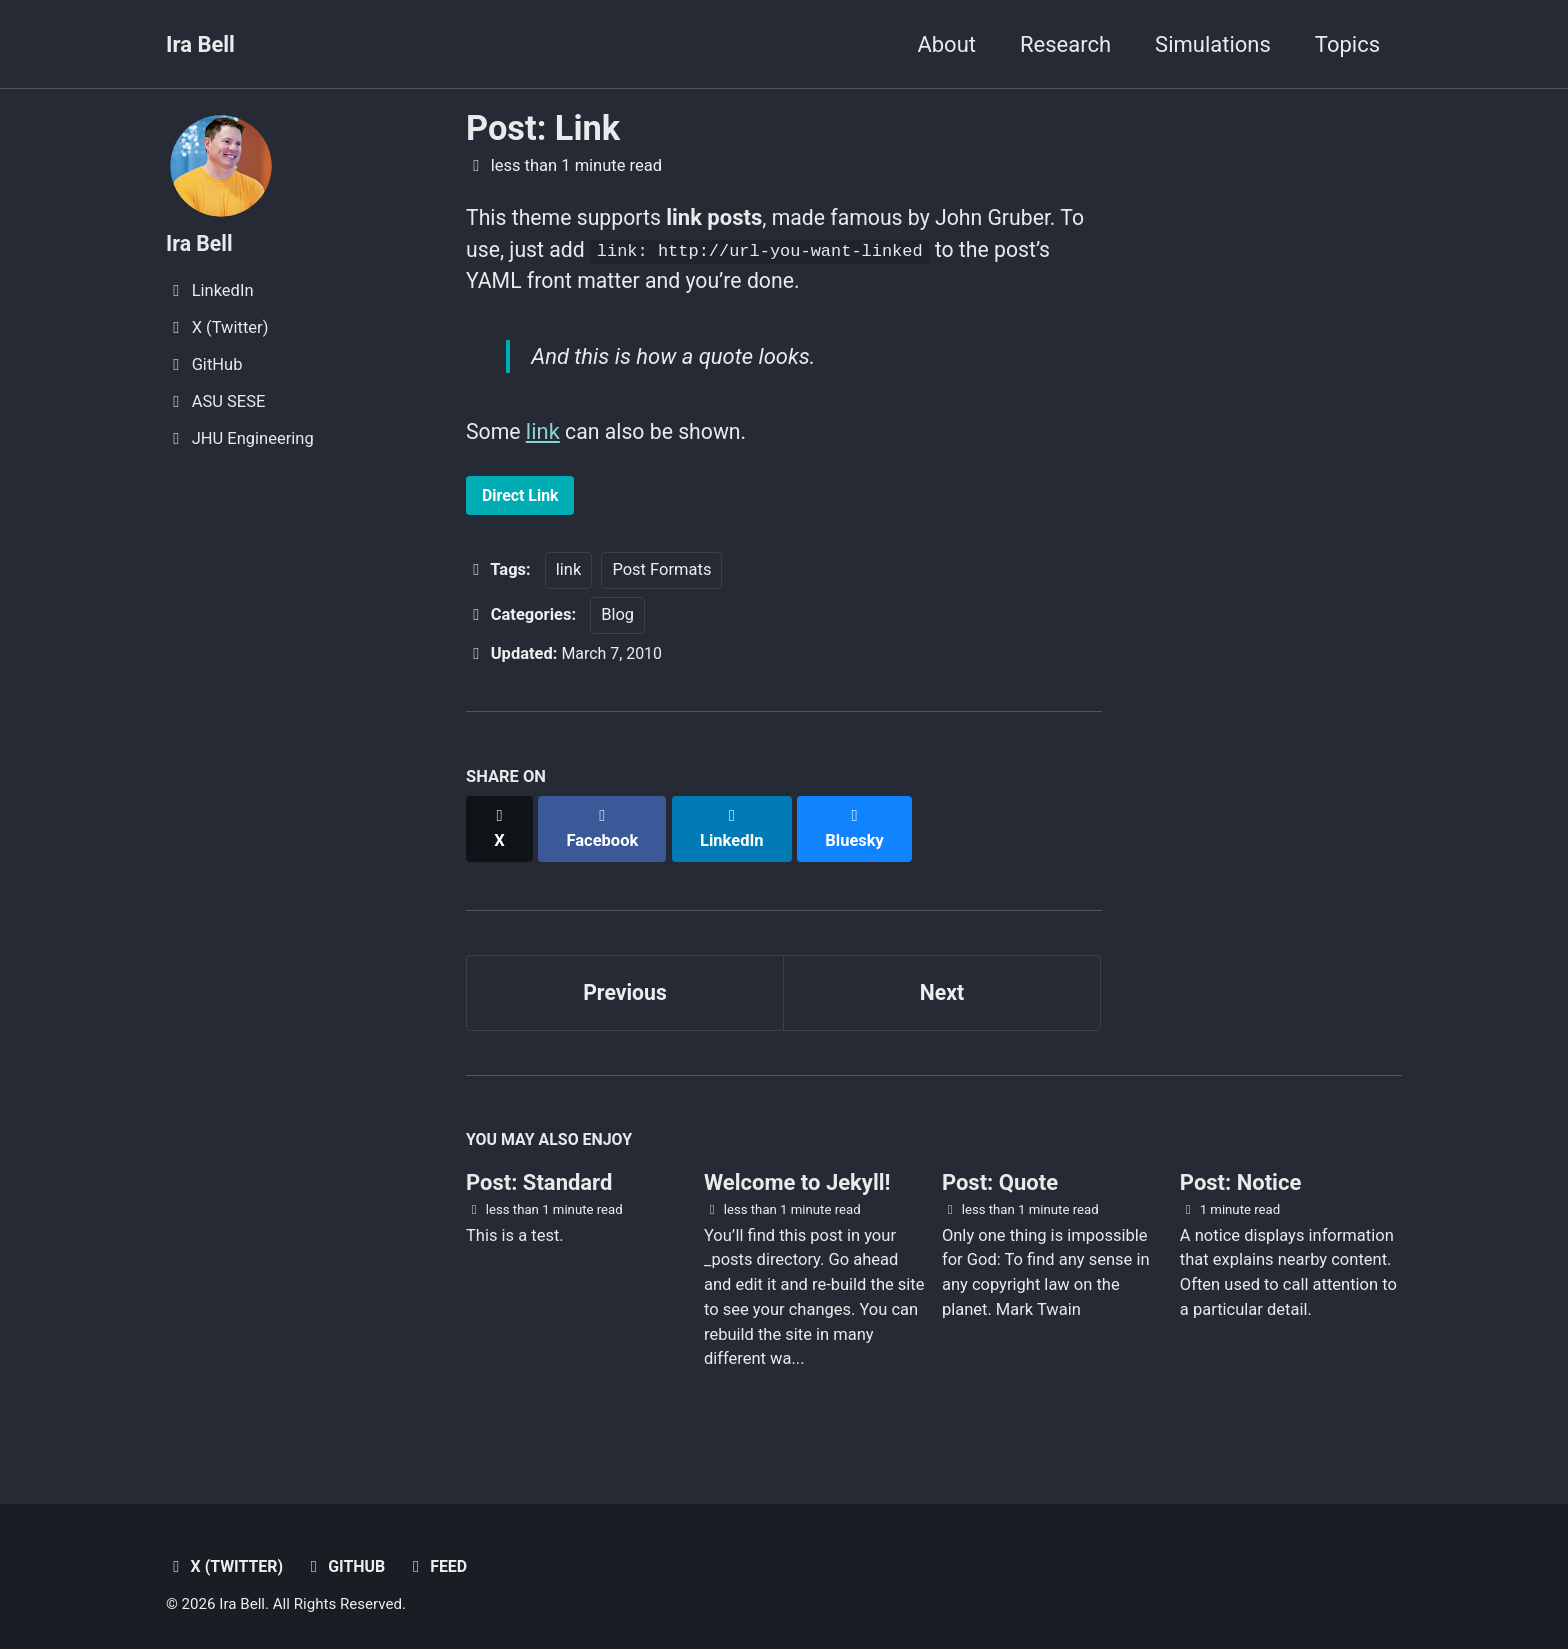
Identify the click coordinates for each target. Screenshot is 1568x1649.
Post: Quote (1000, 1171)
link (545, 437)
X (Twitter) (226, 1555)
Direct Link (523, 501)
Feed (442, 1555)
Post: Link (543, 128)
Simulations (1213, 44)
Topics (1347, 44)
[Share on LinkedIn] (735, 825)
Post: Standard (539, 1171)
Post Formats (661, 577)
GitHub (349, 1555)
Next (942, 978)
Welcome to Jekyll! (797, 1171)
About (946, 44)
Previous (625, 978)
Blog (617, 622)
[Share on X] (500, 825)
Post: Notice (1240, 1171)
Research (1065, 44)
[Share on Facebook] (605, 825)
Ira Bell (200, 44)
